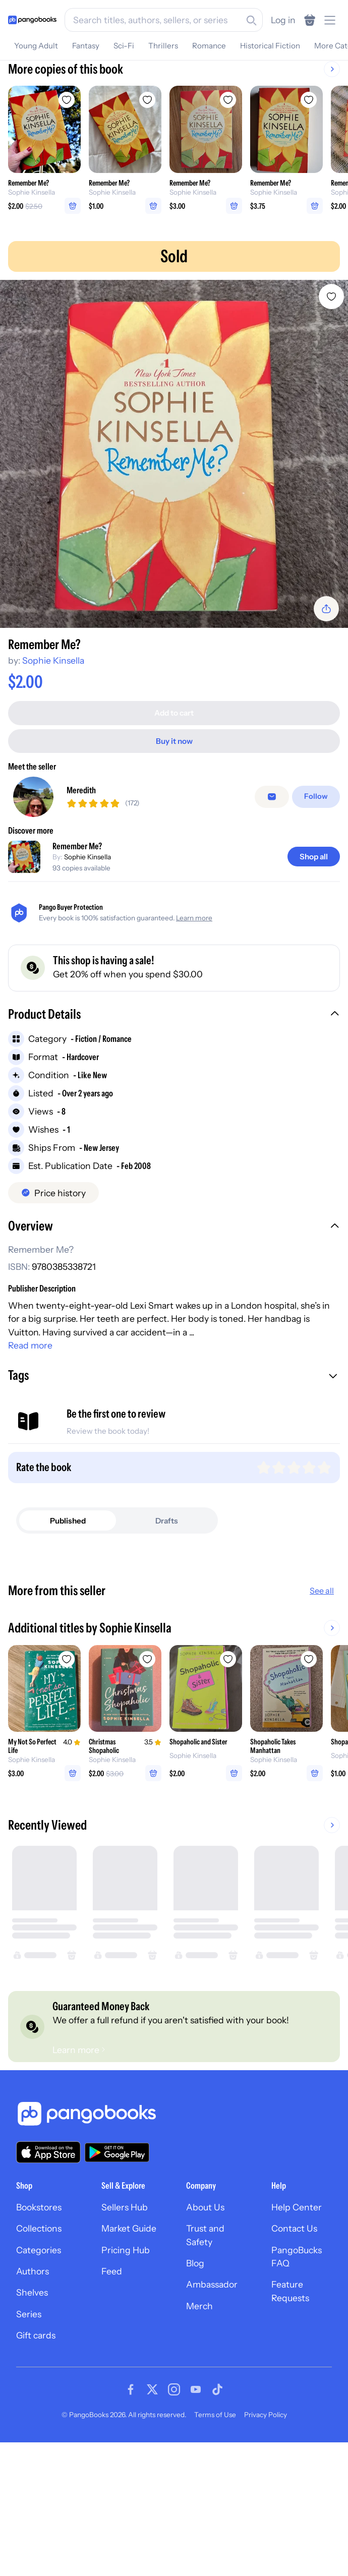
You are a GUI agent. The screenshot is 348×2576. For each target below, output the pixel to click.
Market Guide (128, 2345)
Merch (199, 2423)
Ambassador (212, 2401)
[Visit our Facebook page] (131, 2506)
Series (28, 2431)
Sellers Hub (124, 2324)
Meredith (81, 786)
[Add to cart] (174, 709)
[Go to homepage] (32, 20)
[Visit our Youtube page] (196, 2506)
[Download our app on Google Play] (117, 2269)
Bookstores (39, 2324)
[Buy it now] (174, 737)
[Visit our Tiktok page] (217, 2506)
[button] (174, 1011)
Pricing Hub (125, 2367)
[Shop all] (313, 852)
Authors (32, 2388)
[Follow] (317, 793)
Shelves (32, 2409)
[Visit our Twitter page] (152, 2506)
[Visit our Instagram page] (174, 2506)
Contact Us (294, 2345)
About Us (205, 2324)
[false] (274, 793)
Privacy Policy (265, 2532)
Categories (38, 2367)
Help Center (296, 2324)
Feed (111, 2388)
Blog (195, 2380)
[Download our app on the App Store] (48, 2269)
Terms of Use (215, 2532)
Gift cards (35, 2452)
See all (322, 1587)
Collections (39, 2345)
